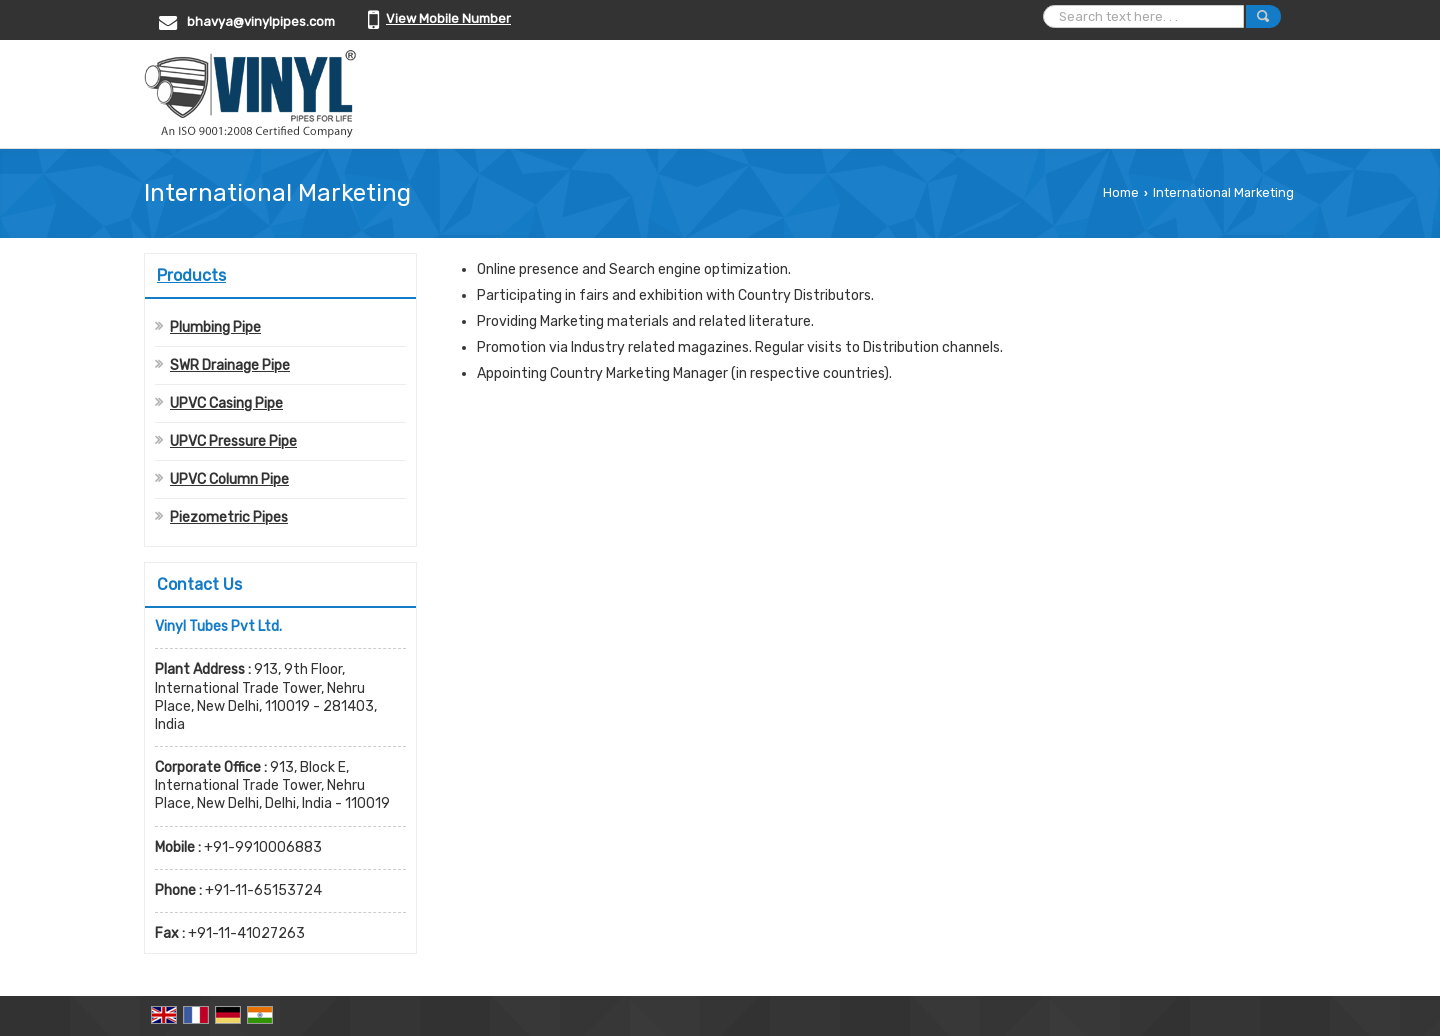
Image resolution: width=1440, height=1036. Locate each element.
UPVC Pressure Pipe (233, 441)
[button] (448, 18)
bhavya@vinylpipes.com (261, 21)
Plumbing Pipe (215, 327)
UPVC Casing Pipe (226, 403)
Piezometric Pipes (229, 517)
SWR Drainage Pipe (230, 365)
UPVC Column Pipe (229, 479)
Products (191, 275)
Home (1121, 192)
